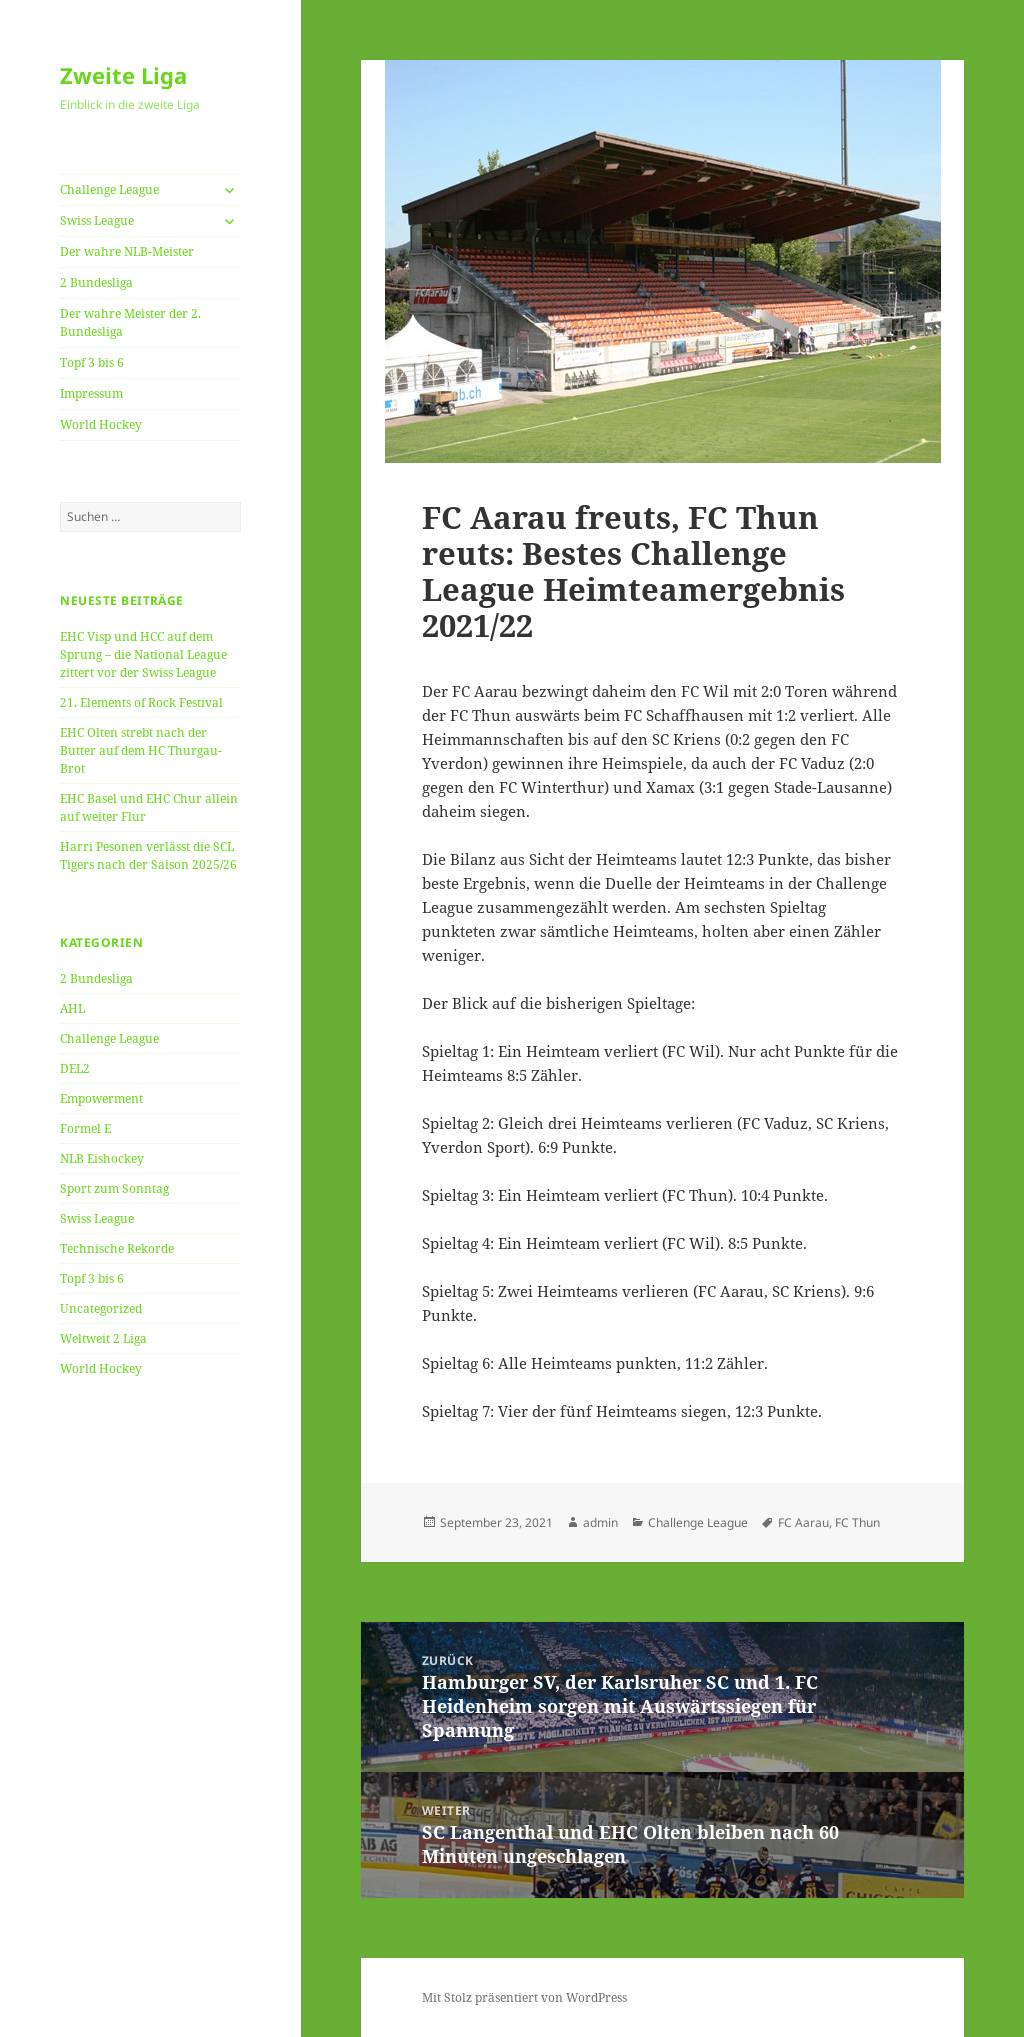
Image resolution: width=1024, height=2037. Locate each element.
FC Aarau (803, 1522)
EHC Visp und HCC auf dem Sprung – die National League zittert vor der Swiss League (143, 654)
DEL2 (75, 1068)
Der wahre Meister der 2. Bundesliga (130, 322)
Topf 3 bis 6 (92, 362)
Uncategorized (101, 1308)
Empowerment (101, 1098)
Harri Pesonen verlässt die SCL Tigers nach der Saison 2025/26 (148, 855)
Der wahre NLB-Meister (127, 251)
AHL (72, 1008)
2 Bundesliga (96, 282)
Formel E (85, 1128)
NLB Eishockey (102, 1158)
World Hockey (101, 424)
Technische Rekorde (117, 1248)
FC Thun (857, 1522)
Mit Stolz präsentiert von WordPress (524, 1997)
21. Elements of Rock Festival (141, 702)
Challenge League (109, 189)
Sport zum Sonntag (114, 1188)
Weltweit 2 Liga (103, 1338)
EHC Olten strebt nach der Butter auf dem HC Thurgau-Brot (141, 750)
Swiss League (97, 220)
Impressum (91, 393)
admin (600, 1522)
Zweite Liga (123, 75)
